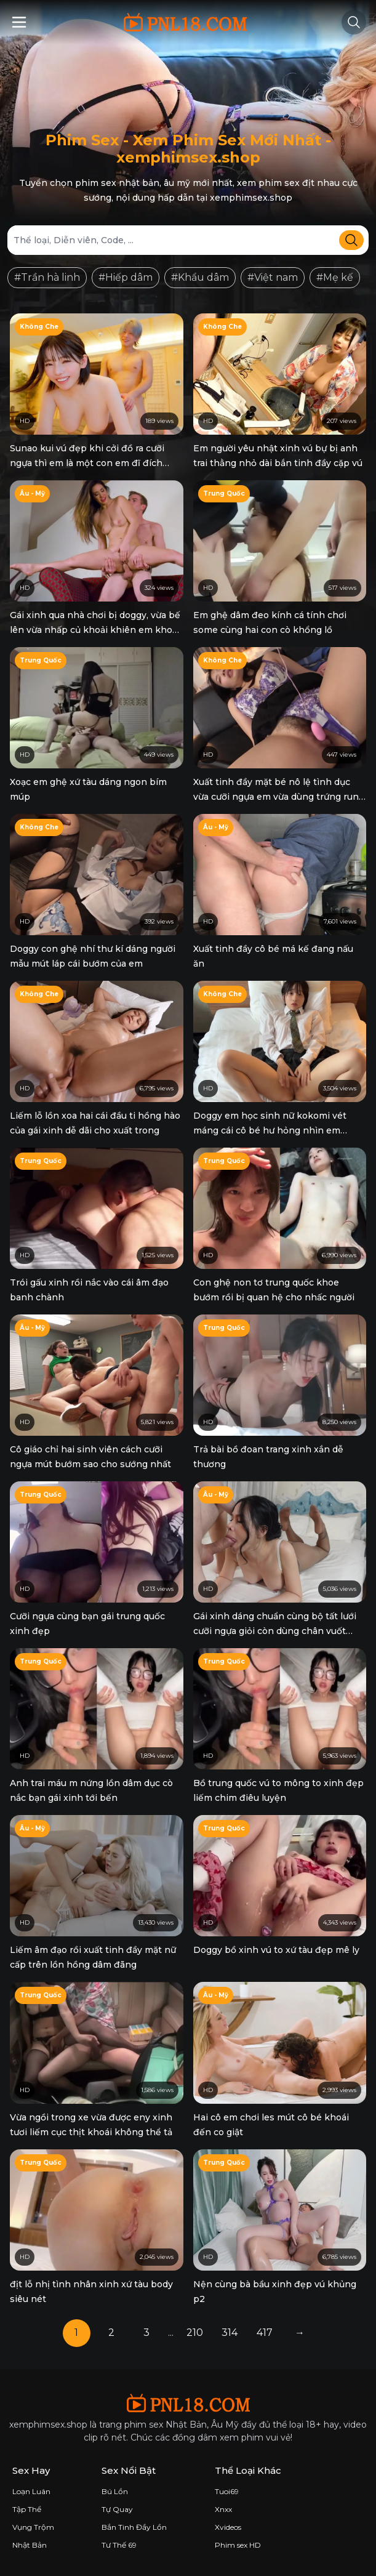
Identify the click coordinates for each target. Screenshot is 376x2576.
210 (194, 2332)
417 (265, 2332)
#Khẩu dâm (200, 277)
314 (230, 2332)
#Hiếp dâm (125, 277)
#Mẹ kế (334, 277)
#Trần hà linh (47, 277)
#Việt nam (272, 277)
